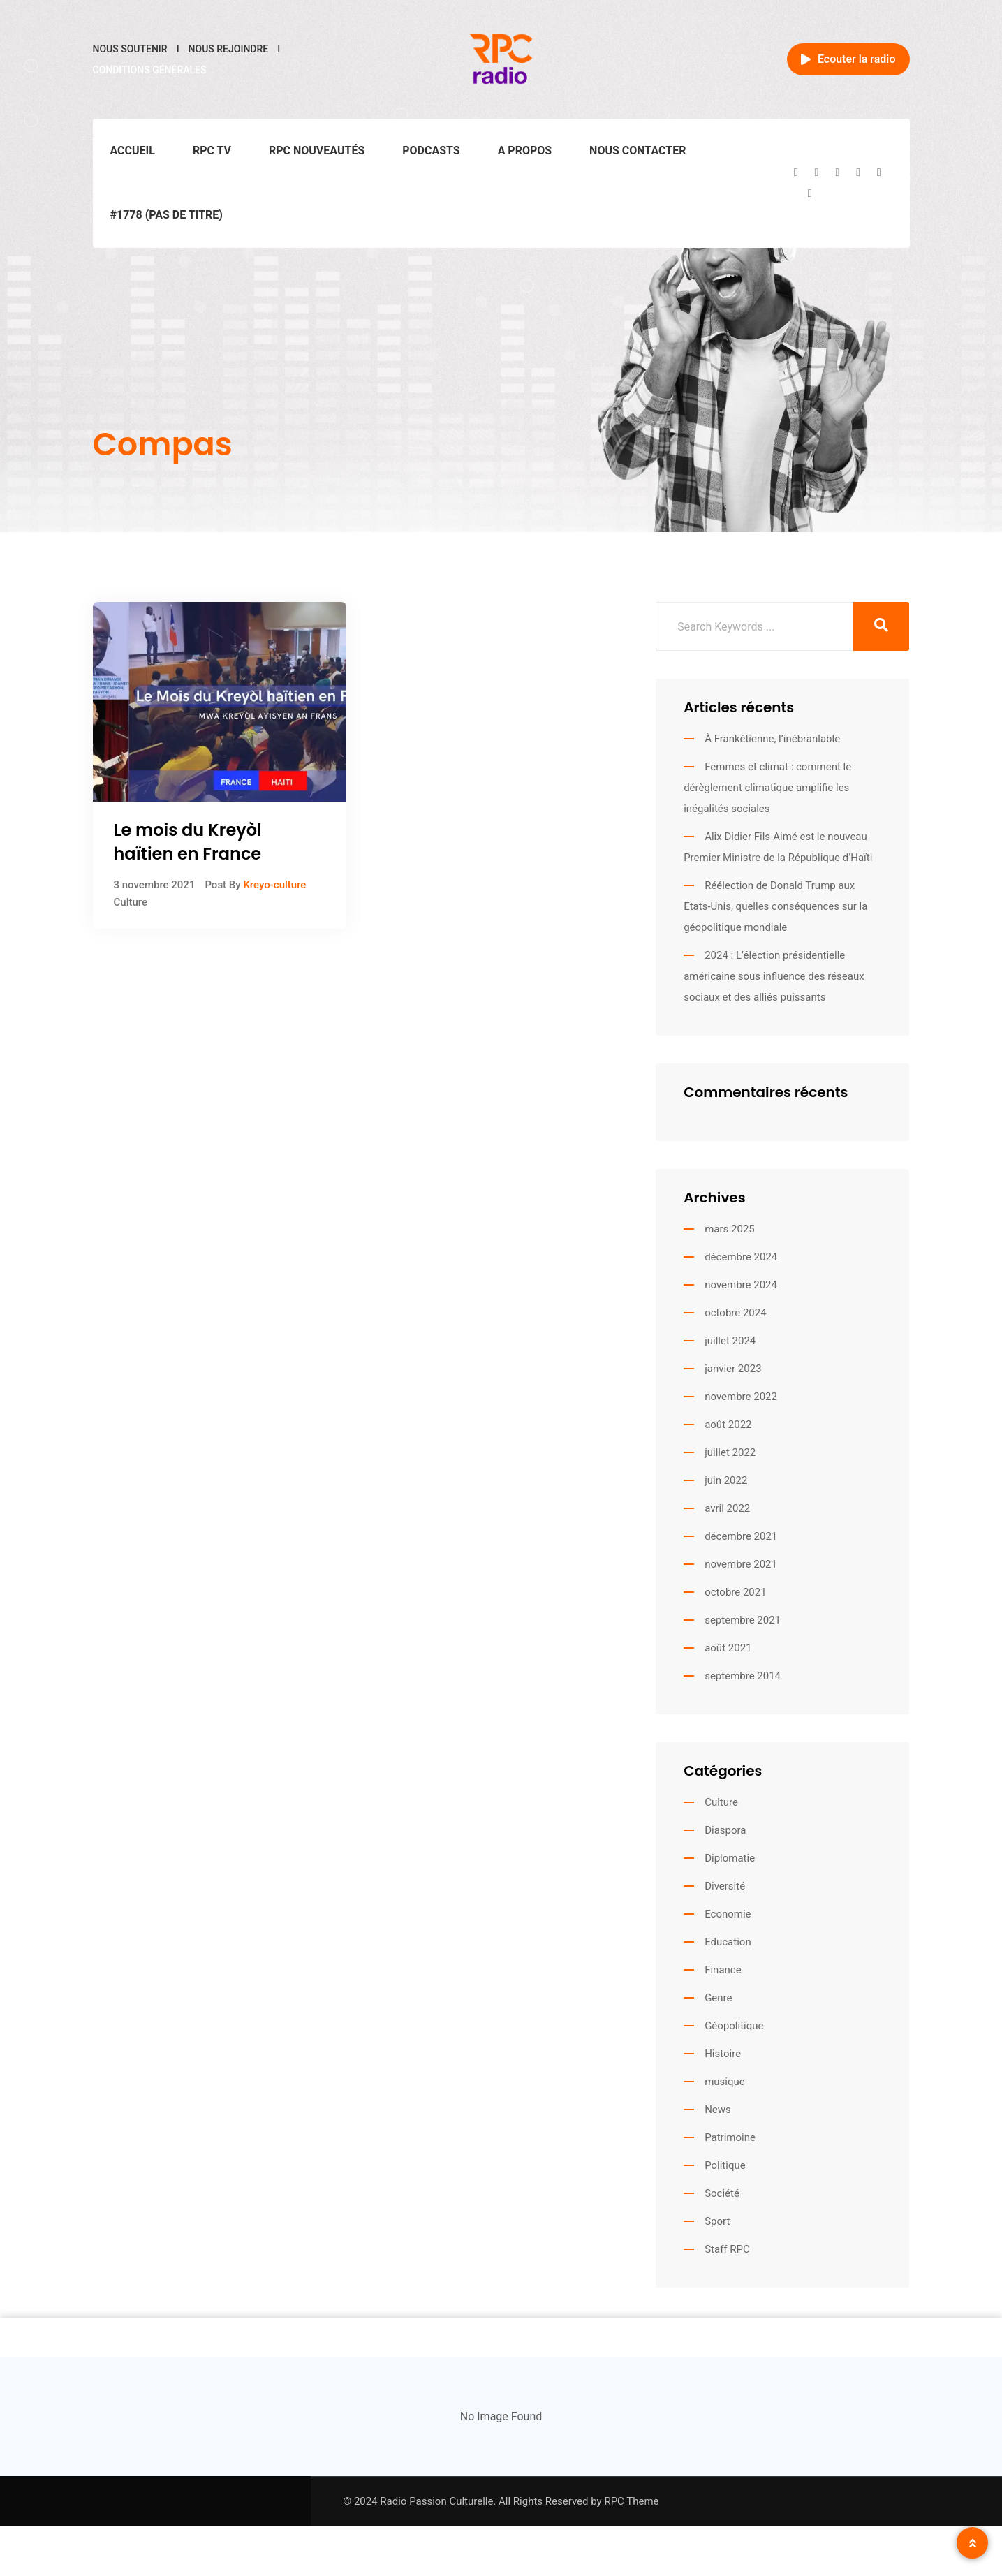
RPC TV (212, 150)
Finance (723, 1970)
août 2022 (728, 1424)
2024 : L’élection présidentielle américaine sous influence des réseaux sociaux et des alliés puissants (774, 976)
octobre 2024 (735, 1313)
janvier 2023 (733, 1368)
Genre (718, 1998)
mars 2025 (730, 1229)
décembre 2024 (741, 1257)
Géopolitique (734, 2025)
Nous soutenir (130, 48)
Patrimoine (730, 2137)
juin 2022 (726, 1480)
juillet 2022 (730, 1452)
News (718, 2109)
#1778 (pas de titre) (166, 214)
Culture (131, 902)
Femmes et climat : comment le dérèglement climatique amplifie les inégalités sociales (767, 787)
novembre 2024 (741, 1285)
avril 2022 (727, 1508)
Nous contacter (637, 150)
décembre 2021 (741, 1536)
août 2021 (728, 1648)
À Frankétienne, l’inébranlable (772, 739)
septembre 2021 (743, 1620)
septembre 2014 (743, 1676)
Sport (717, 2221)
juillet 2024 (730, 1340)
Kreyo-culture (274, 884)
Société (722, 2193)
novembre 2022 (741, 1396)
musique (725, 2081)
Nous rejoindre (229, 48)
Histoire (723, 2053)
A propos (525, 150)
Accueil (132, 150)
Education (728, 1942)
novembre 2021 (741, 1564)
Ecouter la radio (848, 59)
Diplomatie (730, 1858)
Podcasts (430, 150)
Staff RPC (727, 2249)
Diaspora (725, 1830)
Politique (725, 2165)
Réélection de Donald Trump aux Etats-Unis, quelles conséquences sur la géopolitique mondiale (775, 906)
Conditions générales (150, 69)
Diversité (725, 1886)
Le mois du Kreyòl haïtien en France (188, 841)
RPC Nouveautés (316, 150)
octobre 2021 (735, 1592)
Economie (728, 1914)
